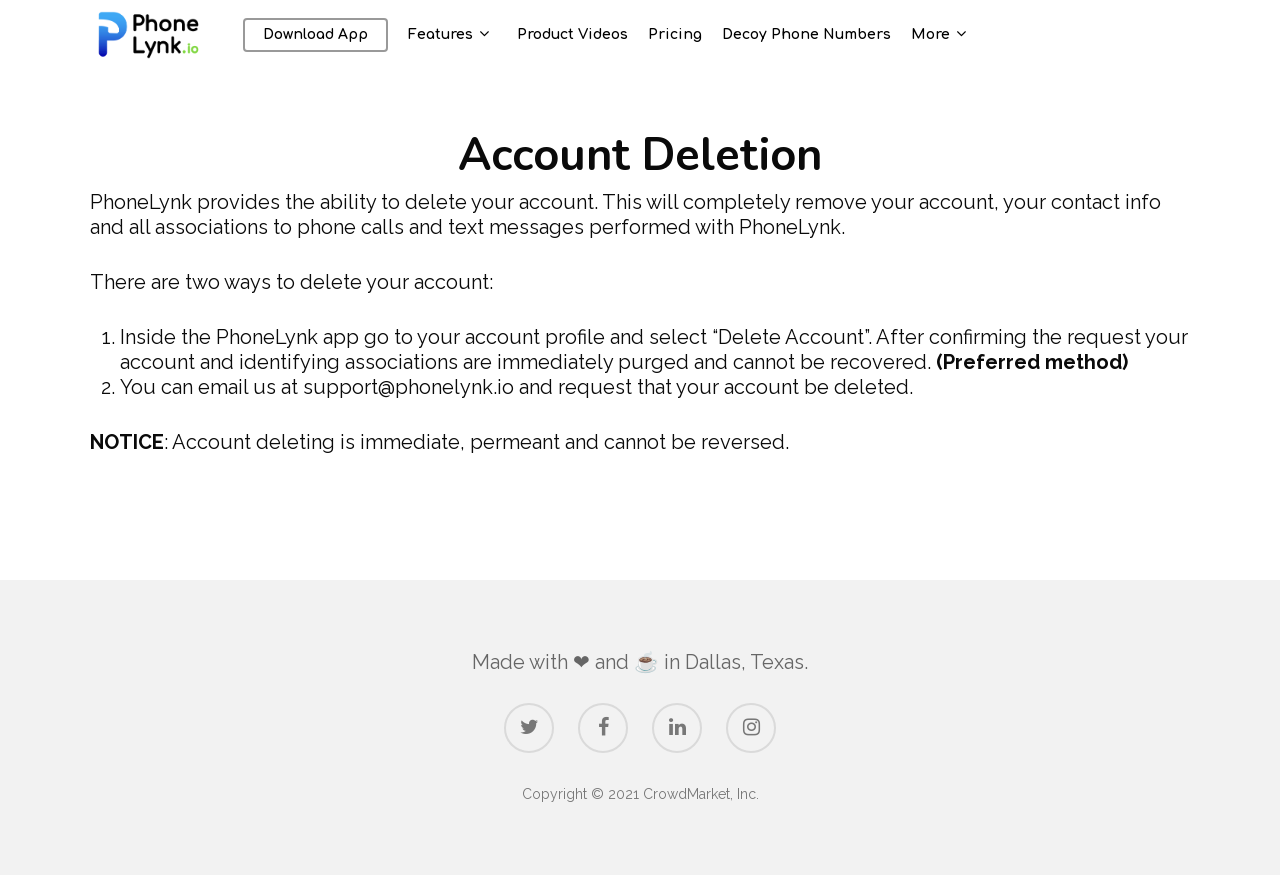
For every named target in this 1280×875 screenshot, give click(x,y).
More (955, 45)
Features (465, 45)
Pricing (692, 44)
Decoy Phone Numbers (823, 44)
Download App (332, 44)
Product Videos (589, 44)
